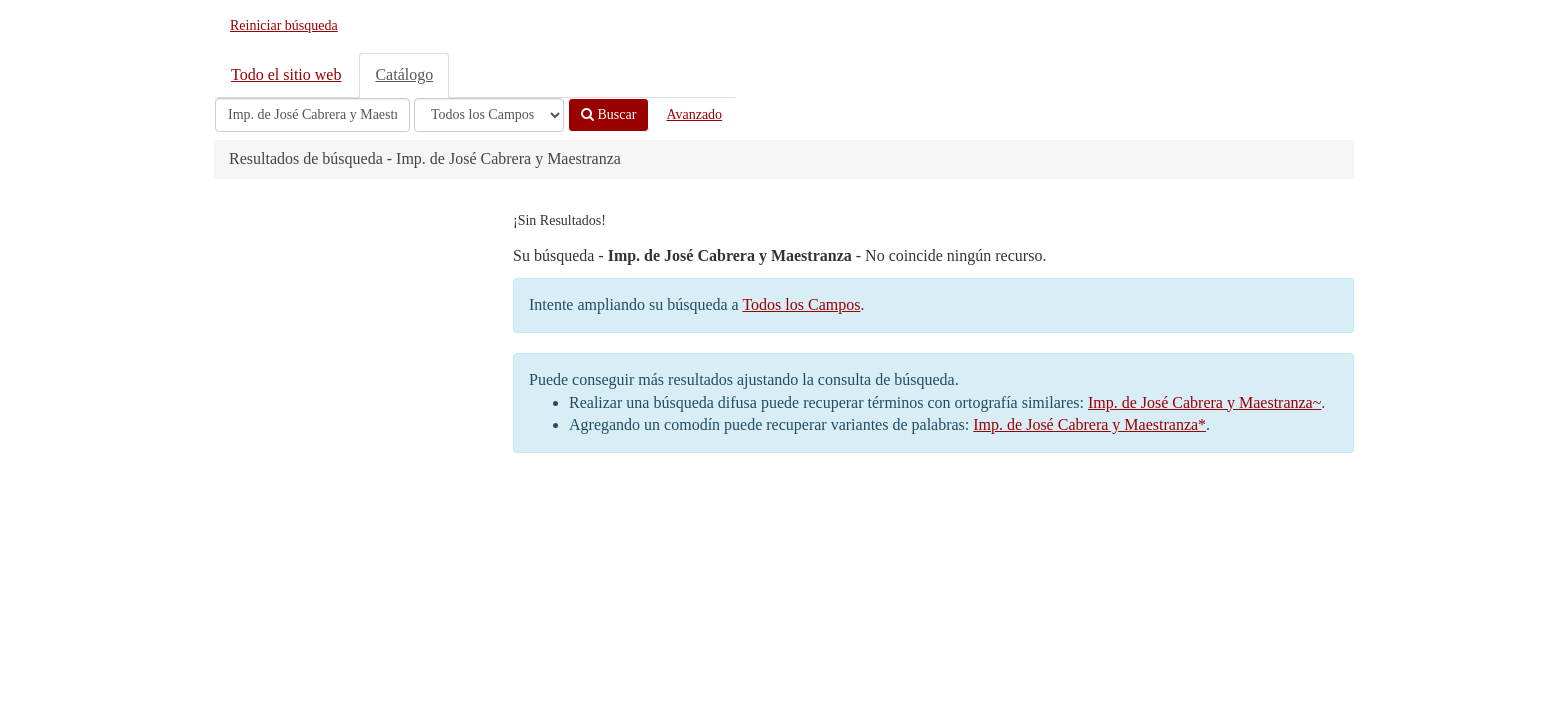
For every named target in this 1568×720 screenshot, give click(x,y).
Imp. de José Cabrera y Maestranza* (1089, 424)
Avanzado (694, 114)
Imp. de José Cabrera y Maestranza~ (1204, 402)
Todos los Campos (801, 304)
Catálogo (404, 74)
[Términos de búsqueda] (312, 115)
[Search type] (489, 115)
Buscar (608, 114)
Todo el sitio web (286, 74)
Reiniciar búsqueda (284, 25)
